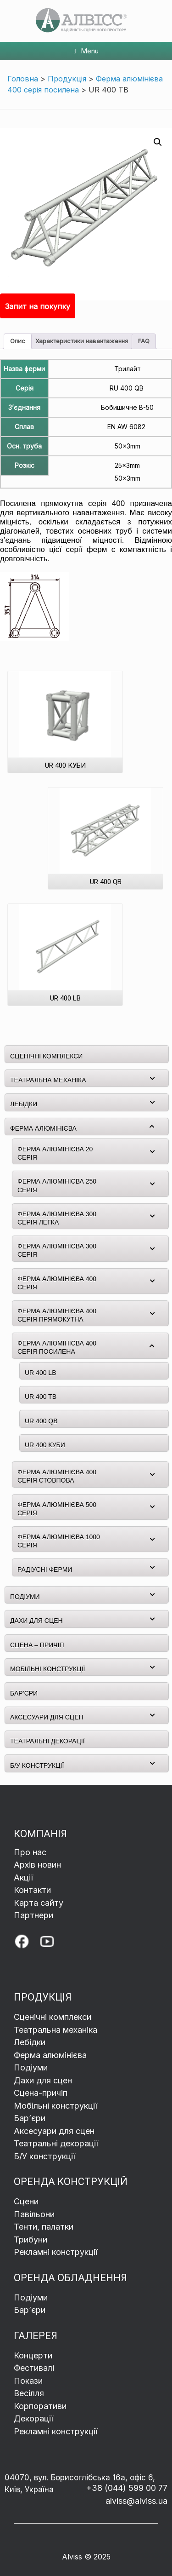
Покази (28, 2381)
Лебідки (29, 2042)
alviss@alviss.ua (136, 2501)
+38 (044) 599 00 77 (126, 2488)
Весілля (29, 2393)
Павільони (34, 2214)
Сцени (27, 2201)
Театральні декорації (56, 2143)
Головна (22, 78)
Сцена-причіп (40, 2093)
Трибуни (32, 2239)
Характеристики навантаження (81, 341)
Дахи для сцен (43, 2080)
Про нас (30, 1852)
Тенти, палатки (43, 2226)
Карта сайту (38, 1903)
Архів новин (37, 1864)
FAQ (144, 341)
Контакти (32, 1890)
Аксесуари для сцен (54, 2131)
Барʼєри (29, 2118)
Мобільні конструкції (55, 2105)
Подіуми (31, 2067)
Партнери (33, 1915)
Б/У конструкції (44, 2156)
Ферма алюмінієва (50, 2055)
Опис (17, 341)
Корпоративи (40, 2406)
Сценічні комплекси (52, 2017)
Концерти (33, 2355)
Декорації (33, 2418)
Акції (23, 1877)
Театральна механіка (55, 2030)
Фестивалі (34, 2368)
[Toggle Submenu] (152, 1078)
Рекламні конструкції (56, 2252)
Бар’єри (29, 2310)
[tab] (18, 342)
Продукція (67, 78)
